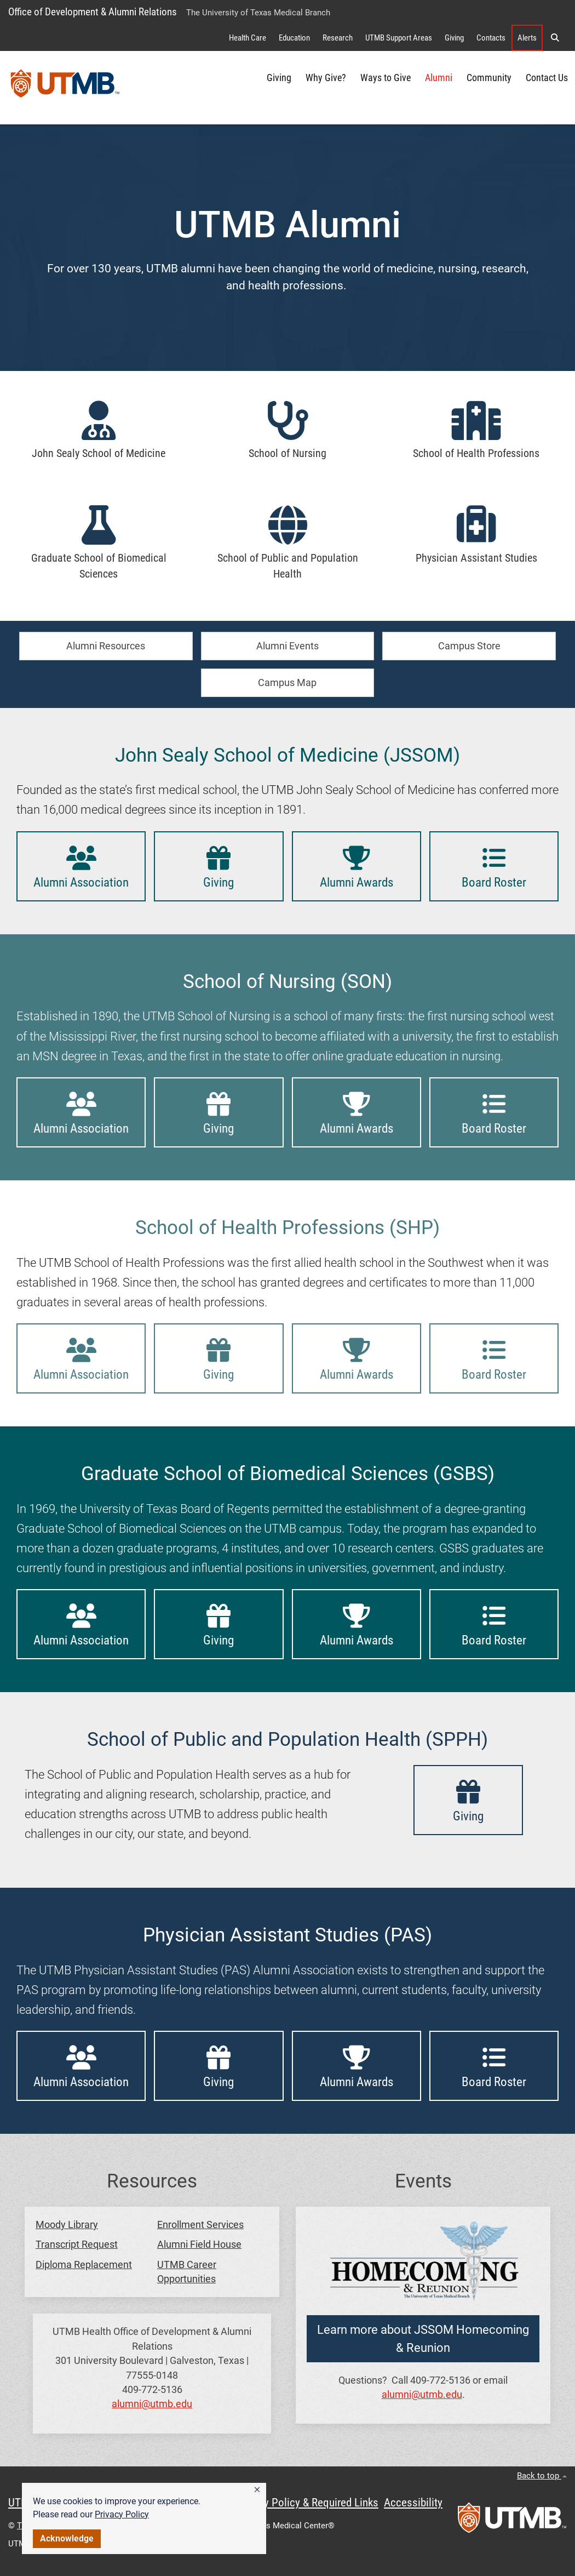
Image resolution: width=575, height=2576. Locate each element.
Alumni (438, 78)
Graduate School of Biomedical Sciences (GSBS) (288, 1473)
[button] (257, 2490)
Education (294, 38)
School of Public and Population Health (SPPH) (287, 1739)
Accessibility (413, 2502)
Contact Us (547, 78)
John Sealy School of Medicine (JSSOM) (287, 755)
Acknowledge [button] (67, 2538)
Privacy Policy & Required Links (306, 2502)
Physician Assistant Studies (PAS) (287, 1934)
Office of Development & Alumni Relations (92, 11)
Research (338, 38)
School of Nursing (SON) (287, 981)
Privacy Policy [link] (122, 2514)
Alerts (527, 38)
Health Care (247, 38)
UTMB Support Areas (398, 38)
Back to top (542, 2476)
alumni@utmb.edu (152, 2403)
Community (489, 78)
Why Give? (326, 78)
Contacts (490, 38)
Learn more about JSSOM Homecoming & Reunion (423, 2339)
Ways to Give (385, 78)
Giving (454, 38)
